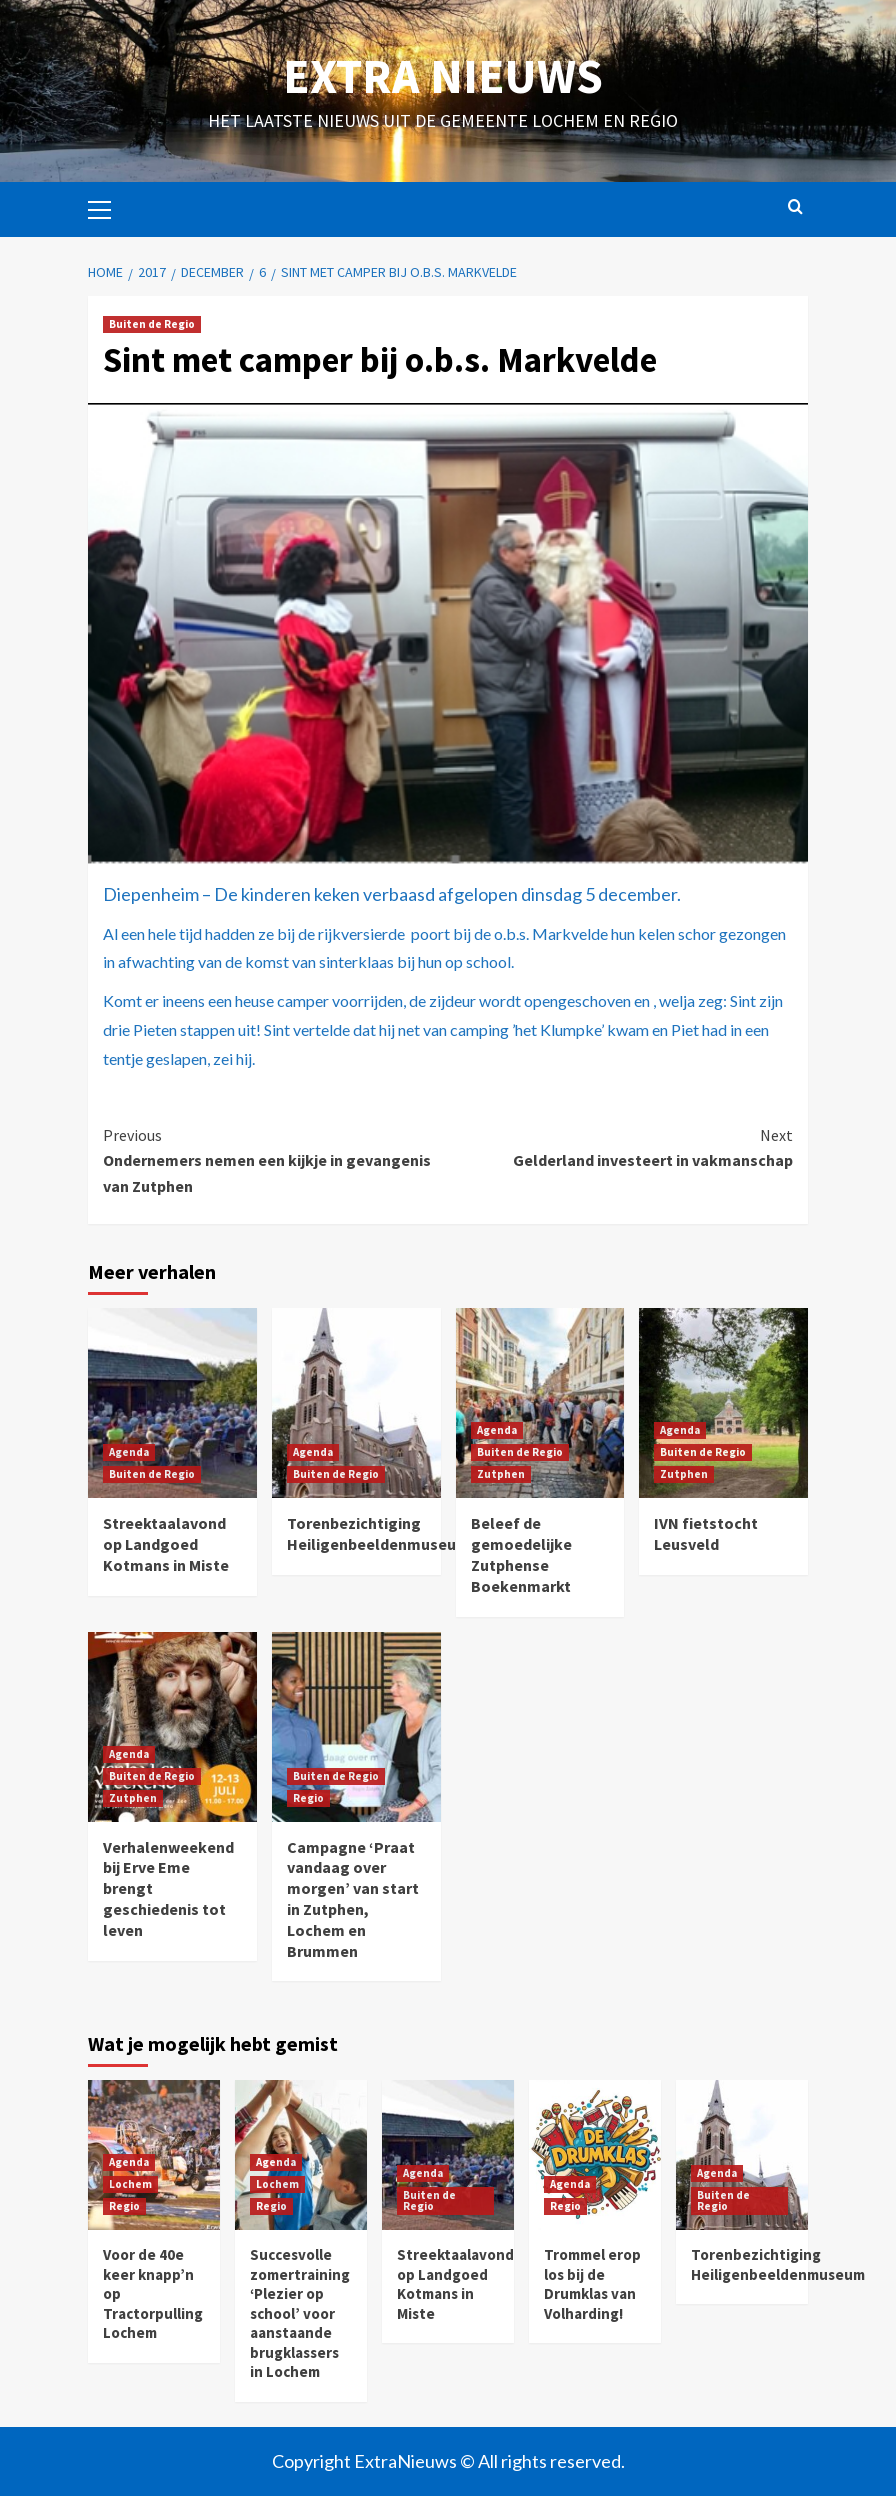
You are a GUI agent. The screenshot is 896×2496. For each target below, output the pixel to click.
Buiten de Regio (152, 324)
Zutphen (501, 1474)
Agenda (129, 1452)
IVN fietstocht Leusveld (706, 1533)
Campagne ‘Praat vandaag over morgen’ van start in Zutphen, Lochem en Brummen (353, 1899)
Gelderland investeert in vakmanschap (620, 1147)
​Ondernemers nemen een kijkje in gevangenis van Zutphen (275, 1159)
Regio (308, 1798)
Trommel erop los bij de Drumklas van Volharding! (592, 2284)
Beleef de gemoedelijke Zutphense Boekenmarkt (521, 1554)
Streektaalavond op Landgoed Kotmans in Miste (166, 1544)
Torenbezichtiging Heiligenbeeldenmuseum (378, 1533)
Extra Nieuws (443, 76)
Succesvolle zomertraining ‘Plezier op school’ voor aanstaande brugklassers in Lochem (300, 2313)
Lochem (130, 2184)
